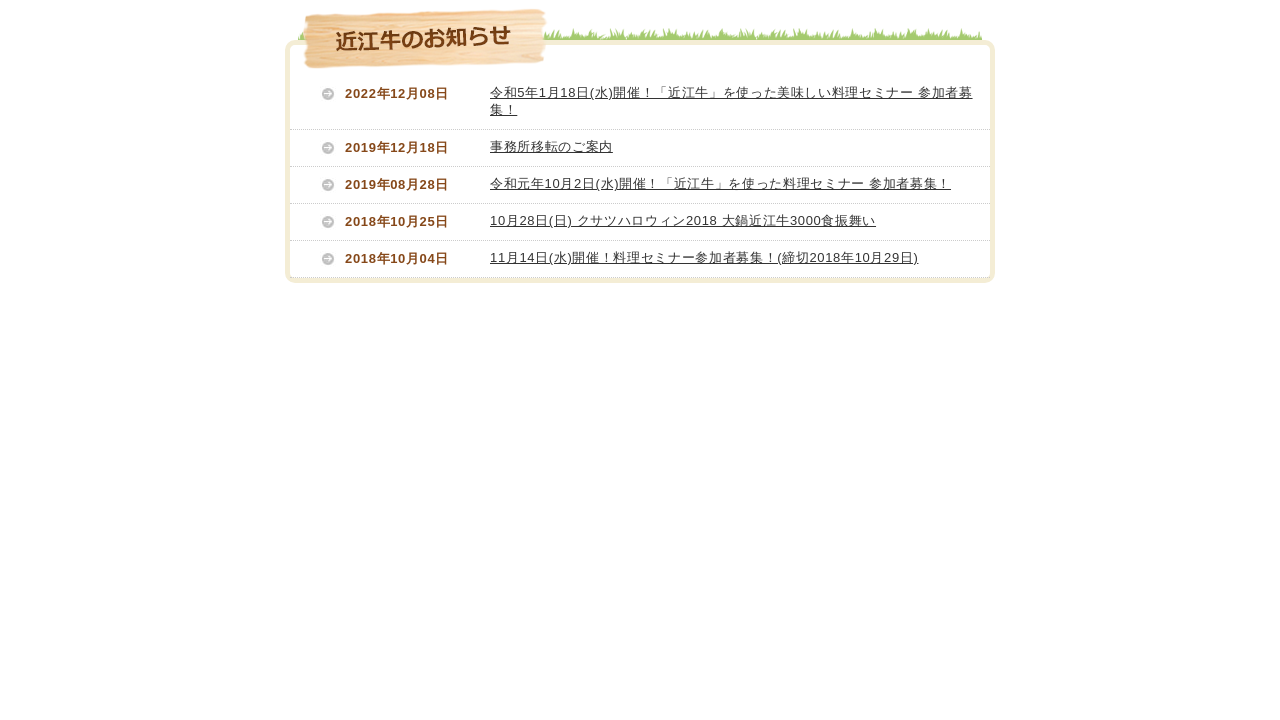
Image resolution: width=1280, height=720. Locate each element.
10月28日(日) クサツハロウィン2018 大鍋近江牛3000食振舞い (683, 220)
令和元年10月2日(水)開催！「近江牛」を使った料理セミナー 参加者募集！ (720, 183)
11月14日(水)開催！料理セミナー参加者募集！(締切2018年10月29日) (704, 257)
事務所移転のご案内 (551, 146)
